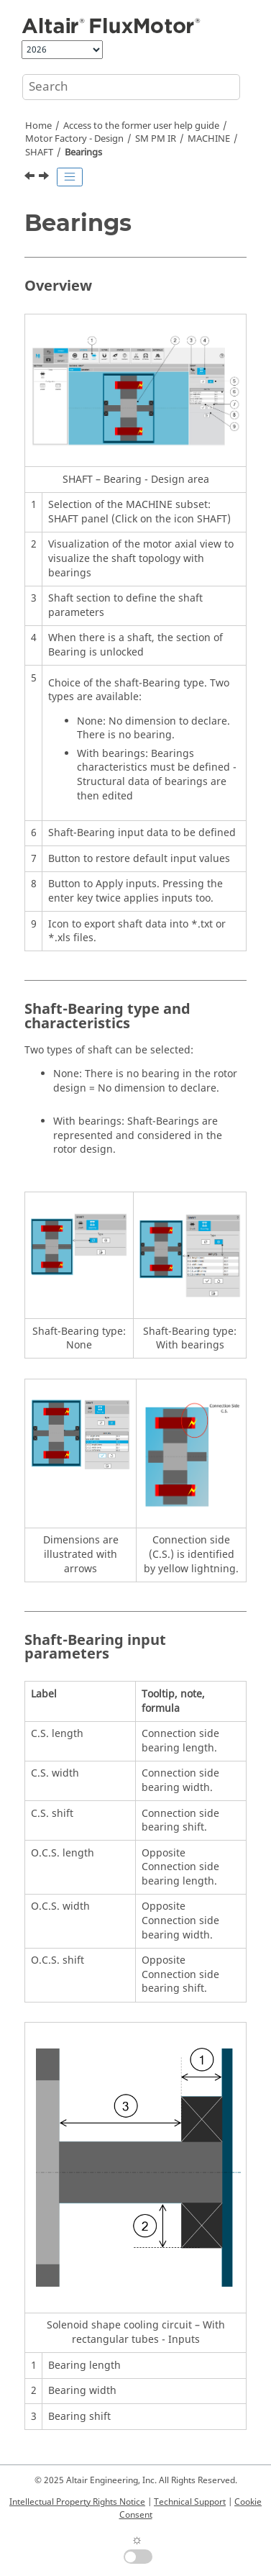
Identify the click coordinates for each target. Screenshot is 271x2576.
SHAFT (39, 152)
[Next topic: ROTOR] (45, 177)
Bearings (83, 152)
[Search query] (131, 87)
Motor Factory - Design (74, 138)
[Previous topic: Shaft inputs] (31, 177)
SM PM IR (155, 138)
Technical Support (190, 2501)
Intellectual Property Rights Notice (77, 2501)
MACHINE (209, 138)
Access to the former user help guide (141, 125)
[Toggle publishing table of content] (70, 177)
